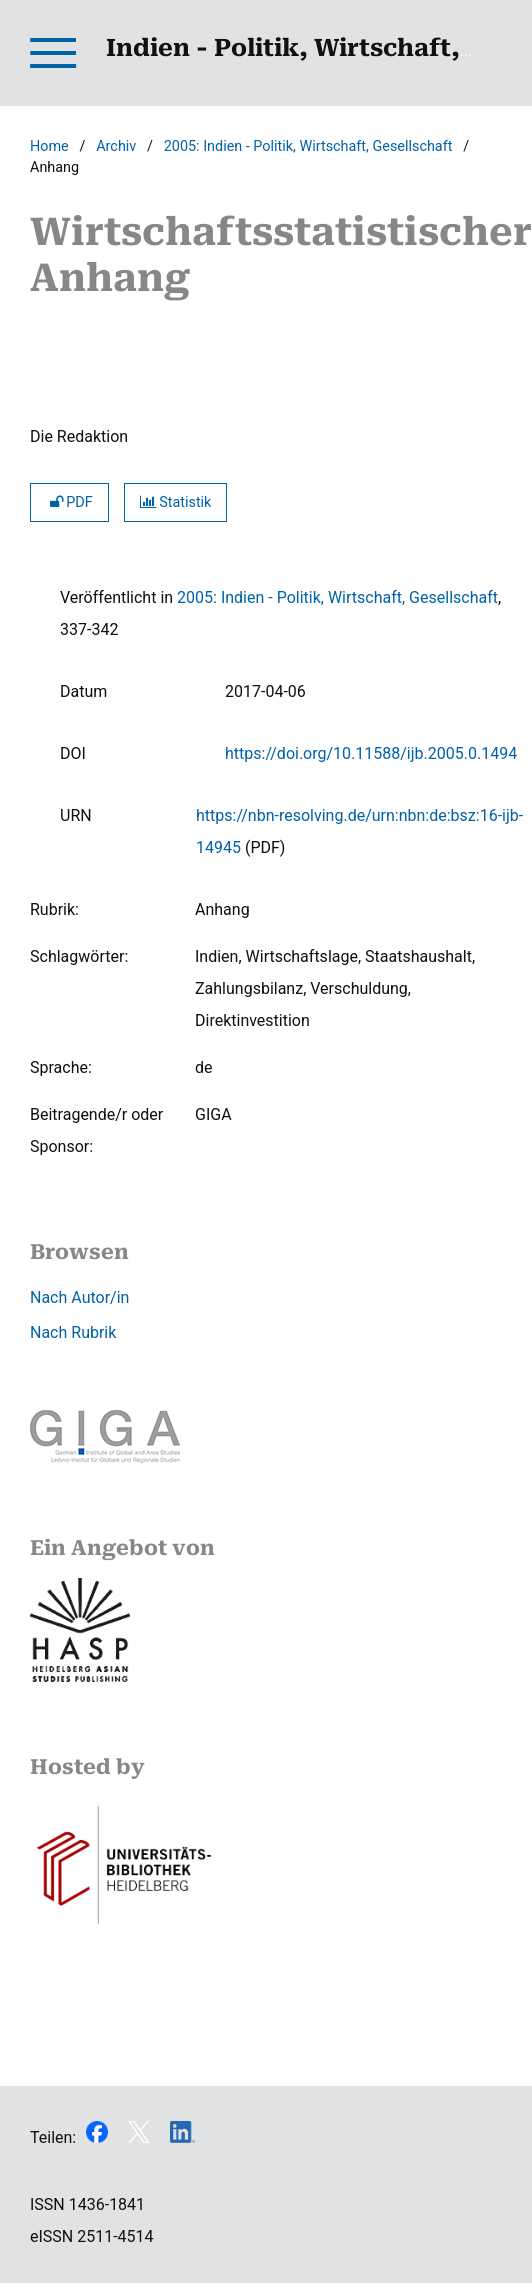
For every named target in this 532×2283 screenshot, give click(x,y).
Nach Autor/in (79, 1297)
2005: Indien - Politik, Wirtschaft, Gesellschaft (308, 146)
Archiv (116, 146)
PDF (69, 502)
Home (49, 146)
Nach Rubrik (73, 1332)
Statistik (176, 502)
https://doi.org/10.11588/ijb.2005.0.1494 (371, 753)
